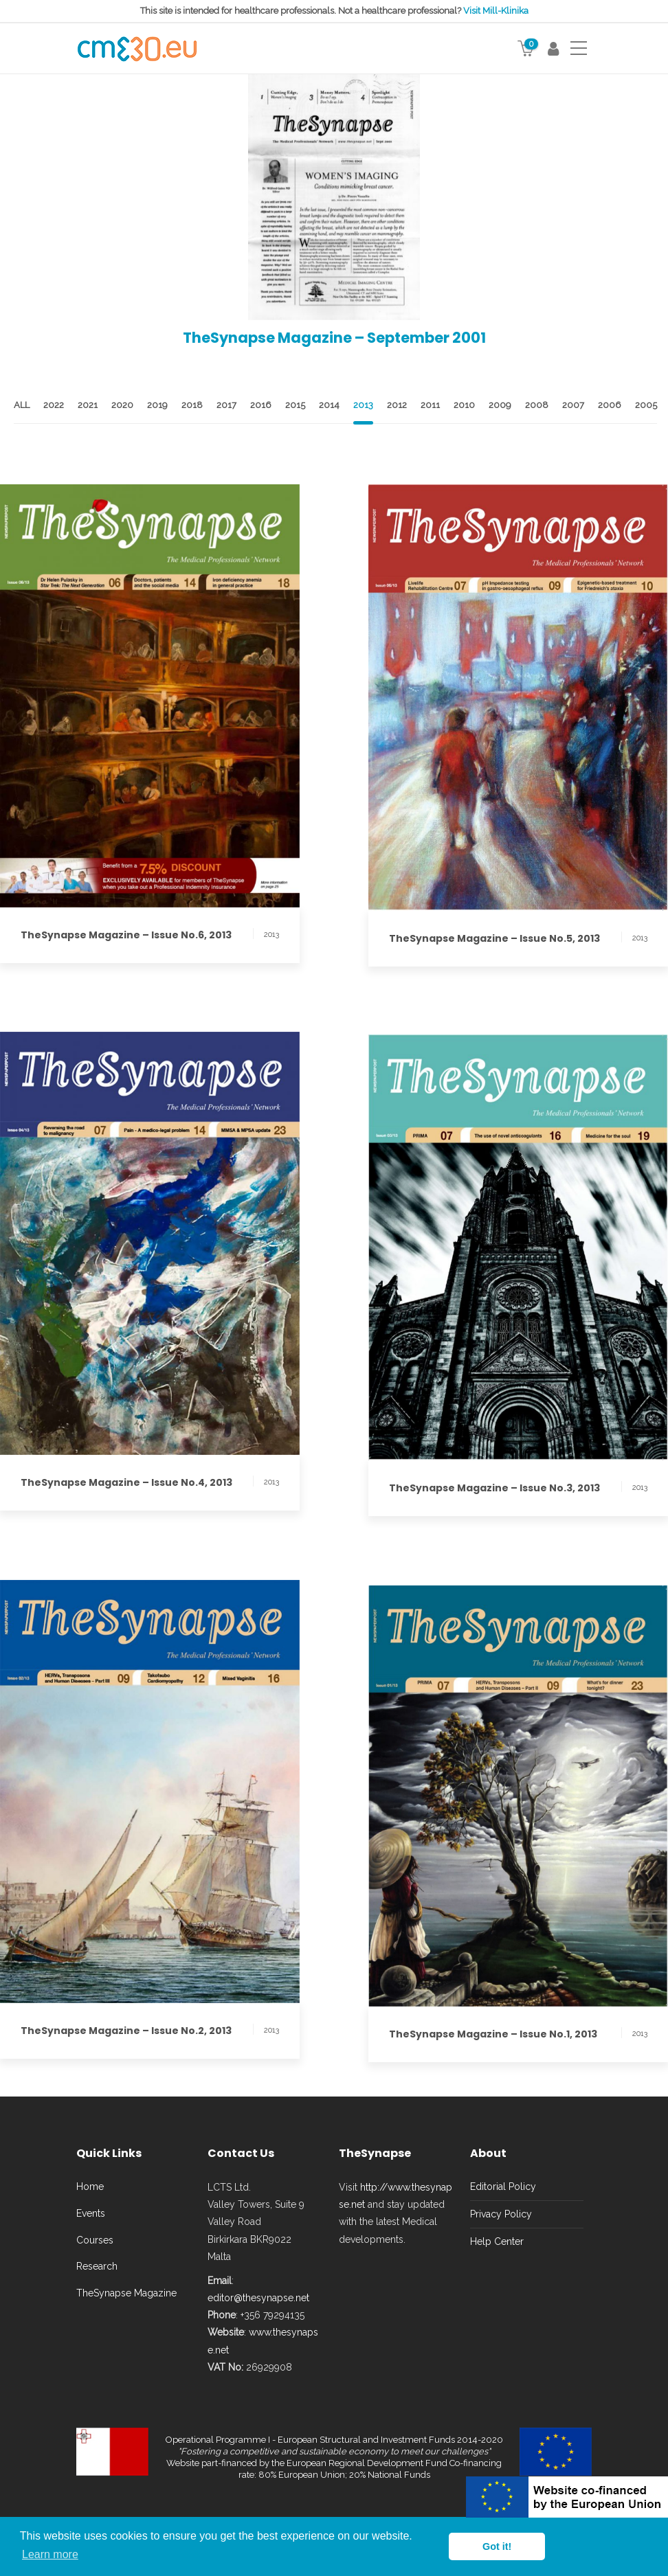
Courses (94, 2240)
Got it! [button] (496, 2546)
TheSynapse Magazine (126, 2292)
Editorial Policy (503, 2186)
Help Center (497, 2241)
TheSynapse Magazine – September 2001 (334, 338)
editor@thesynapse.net (258, 2297)
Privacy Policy (501, 2213)
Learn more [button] (50, 2554)
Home (90, 2186)
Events (90, 2213)
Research (97, 2266)
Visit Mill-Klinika (495, 10)
